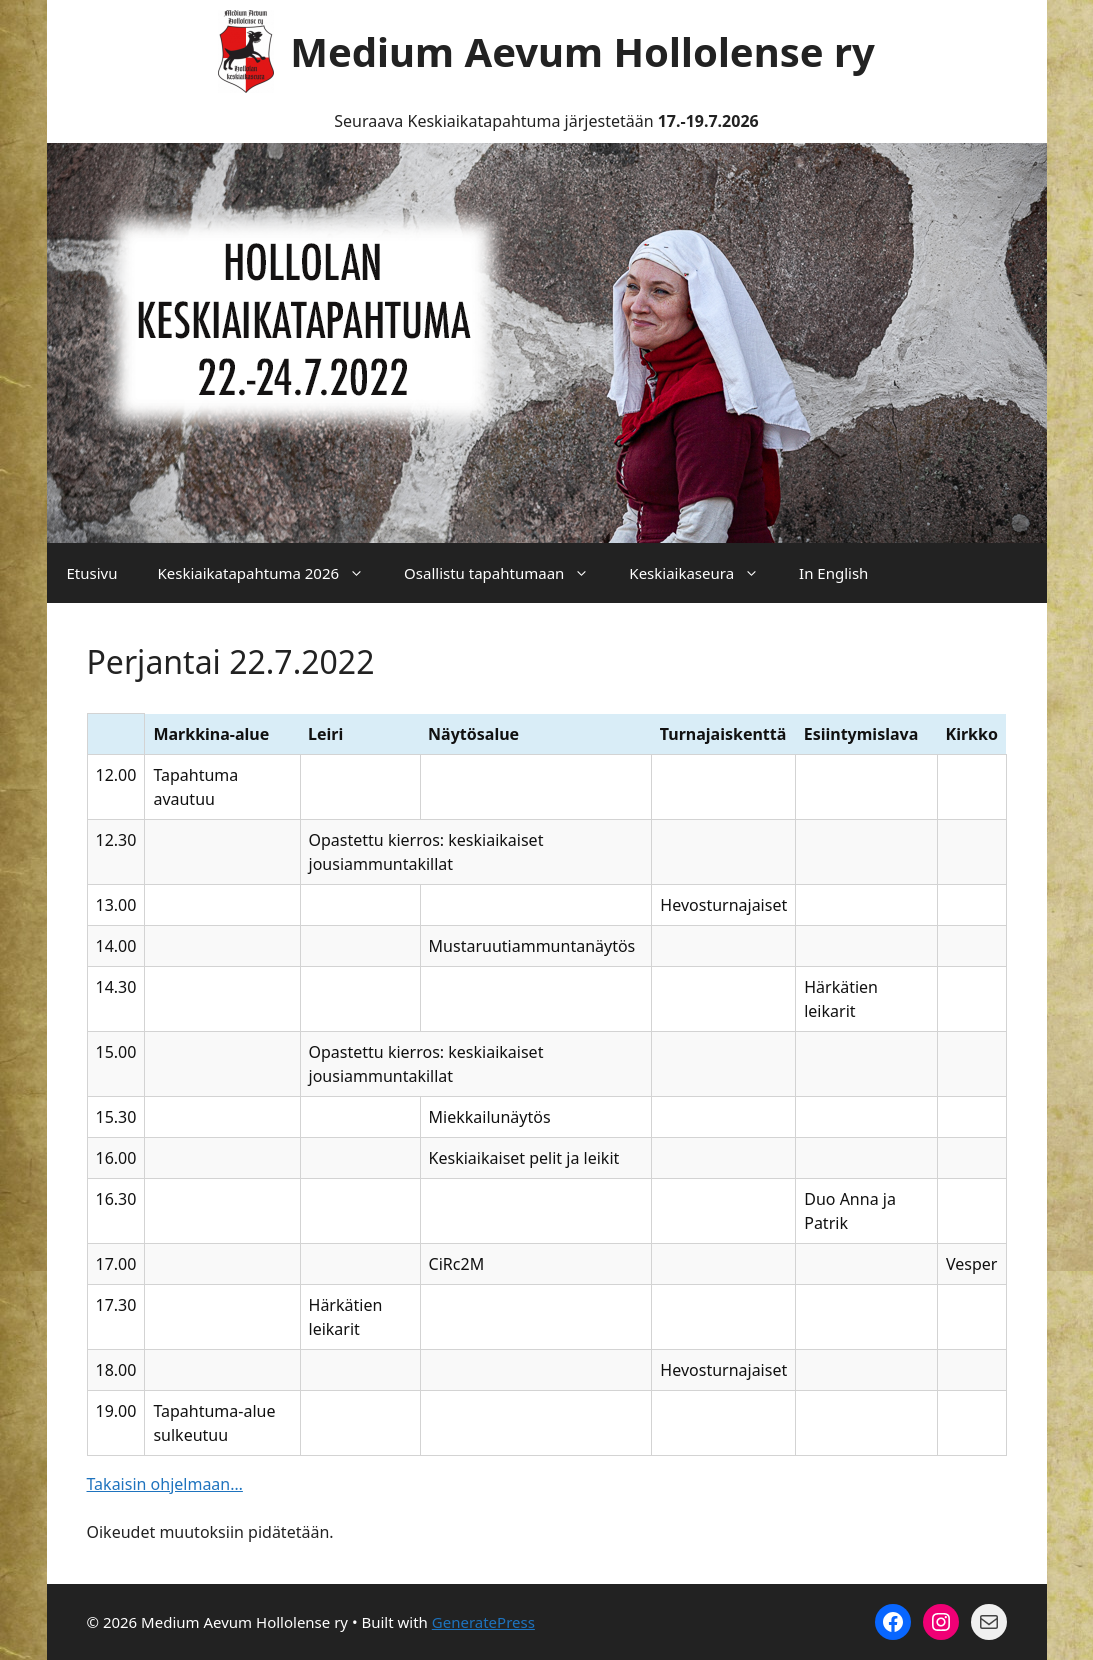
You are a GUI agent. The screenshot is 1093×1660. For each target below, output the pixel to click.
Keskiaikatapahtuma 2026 (270, 573)
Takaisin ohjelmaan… (165, 1484)
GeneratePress (483, 1622)
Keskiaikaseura (704, 573)
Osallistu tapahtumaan (506, 573)
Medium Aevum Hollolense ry (582, 51)
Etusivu (92, 573)
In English (833, 573)
